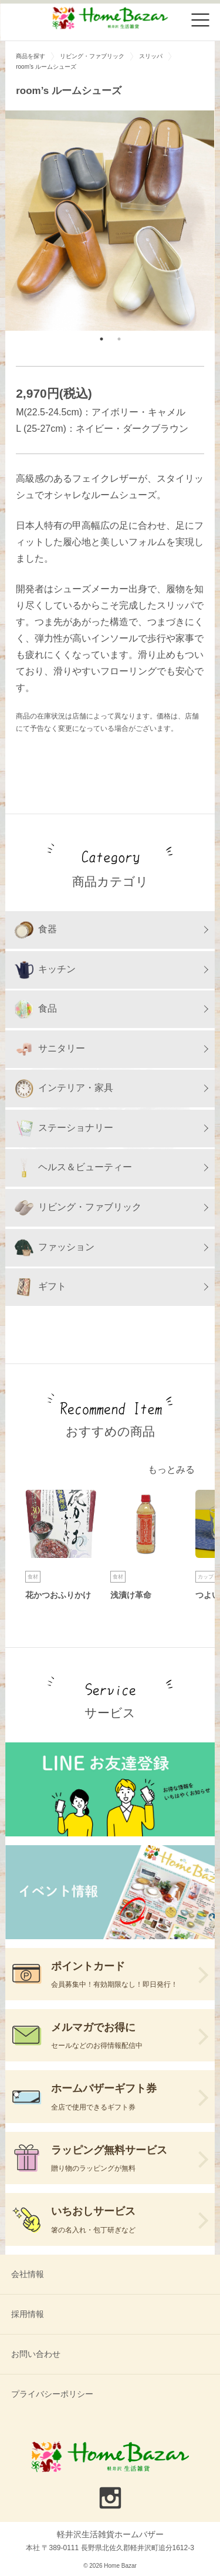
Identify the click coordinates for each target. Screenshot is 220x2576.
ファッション (54, 1247)
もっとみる (171, 1470)
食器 (36, 930)
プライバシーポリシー (52, 2394)
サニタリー (50, 1049)
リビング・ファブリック (78, 1207)
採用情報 (27, 2314)
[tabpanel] (109, 220)
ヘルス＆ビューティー (73, 1167)
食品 (36, 1009)
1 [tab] (101, 339)
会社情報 (27, 2274)
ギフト (40, 1287)
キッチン (45, 969)
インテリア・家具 (64, 1088)
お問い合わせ (35, 2354)
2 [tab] (119, 339)
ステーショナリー (64, 1128)
